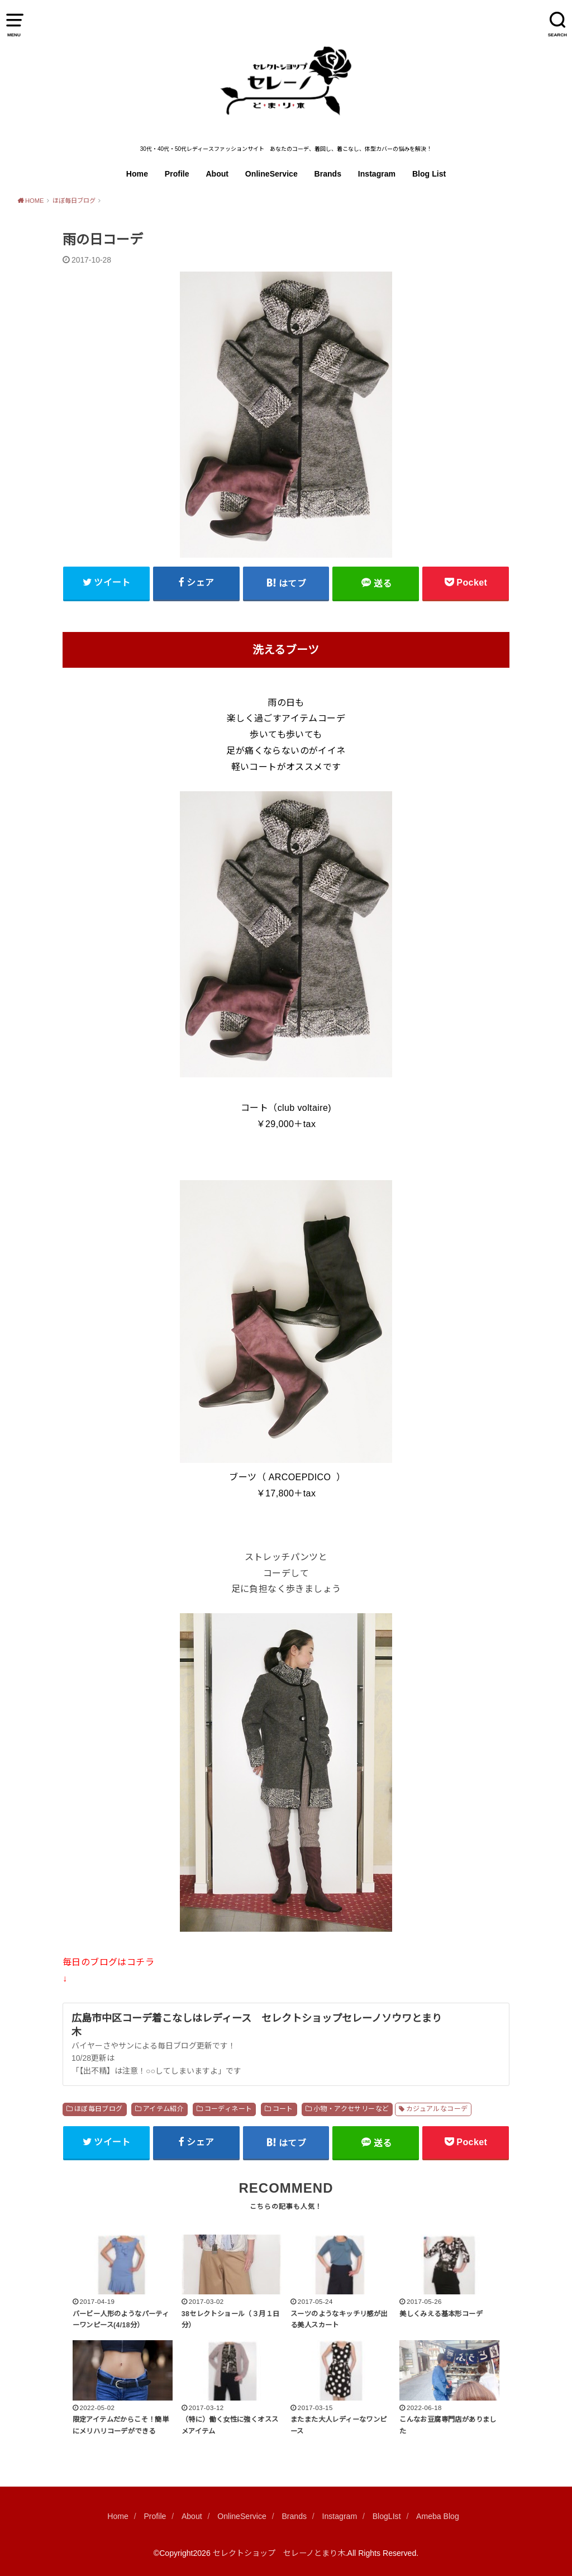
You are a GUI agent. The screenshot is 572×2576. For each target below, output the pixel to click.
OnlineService (271, 173)
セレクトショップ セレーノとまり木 (279, 2553)
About (217, 173)
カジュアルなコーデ (437, 2109)
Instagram (376, 173)
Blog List (429, 173)
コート (283, 2109)
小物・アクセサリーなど (351, 2109)
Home (137, 173)
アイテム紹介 (163, 2109)
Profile (177, 173)
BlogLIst (387, 2516)
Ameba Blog (437, 2516)
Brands (328, 173)
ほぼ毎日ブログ (98, 2109)
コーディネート (228, 2109)
